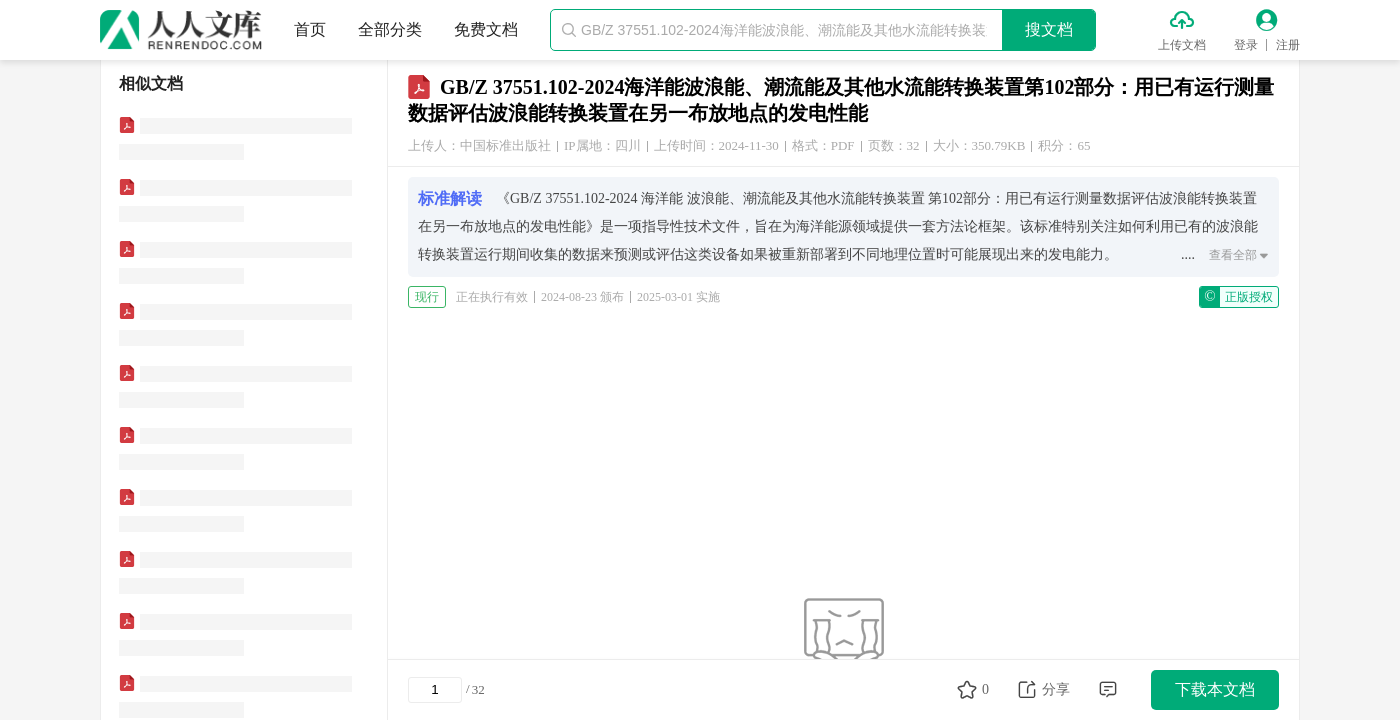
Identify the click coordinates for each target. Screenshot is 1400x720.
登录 (1246, 45)
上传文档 (1182, 45)
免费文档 (486, 29)
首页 (310, 29)
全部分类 (390, 29)
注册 (1288, 45)
